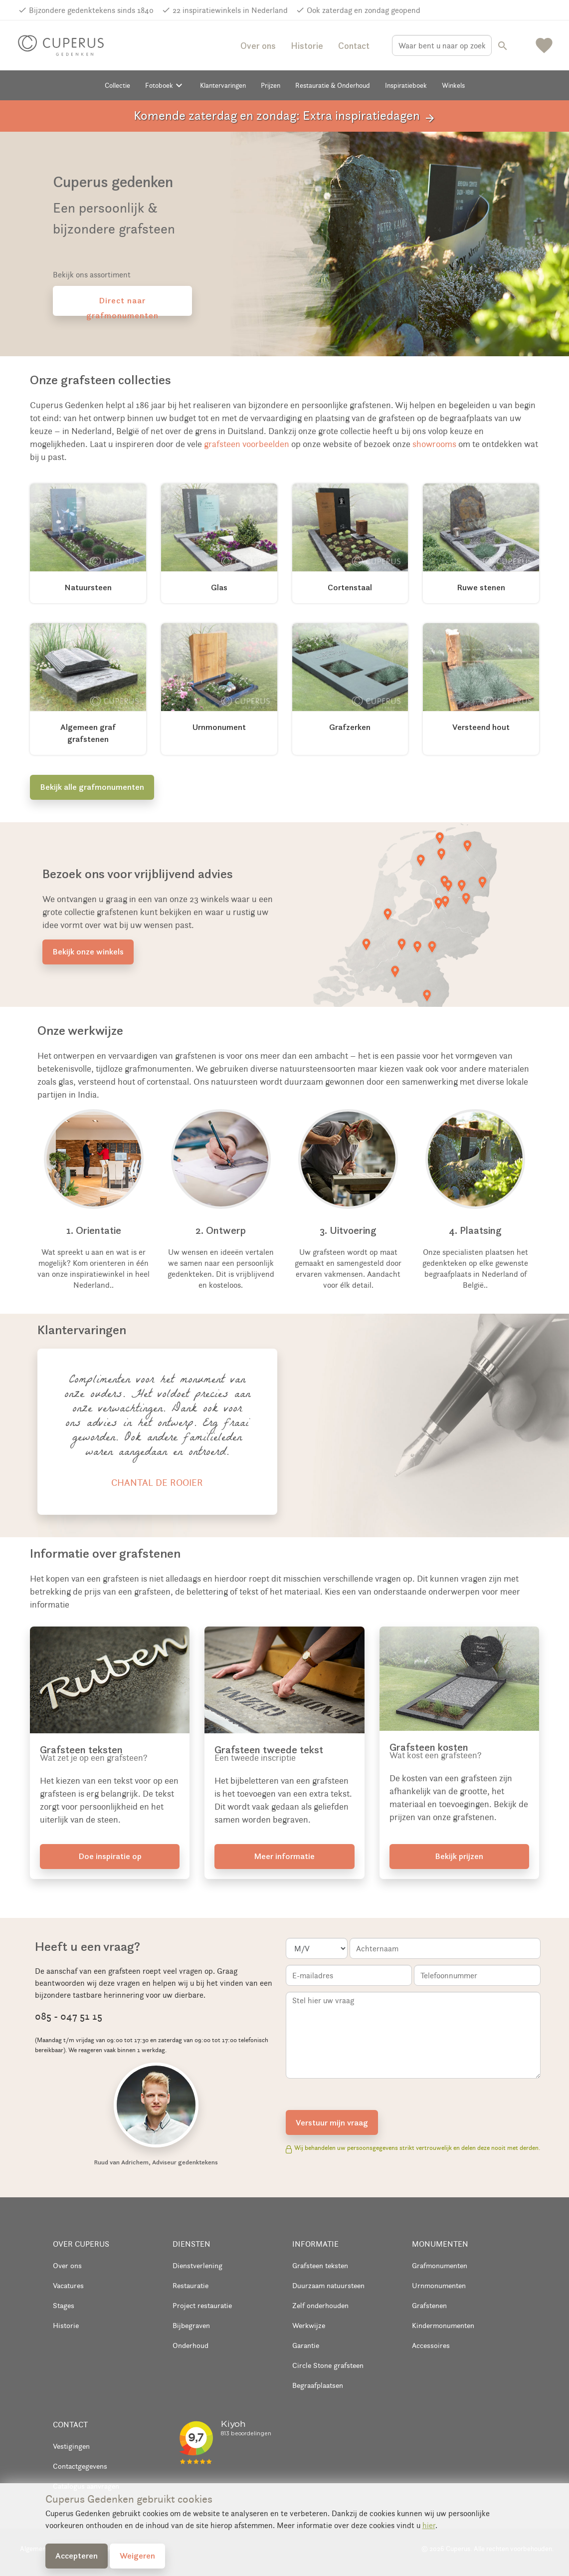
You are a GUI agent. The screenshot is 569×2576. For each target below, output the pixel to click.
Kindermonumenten (443, 2325)
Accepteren (76, 2555)
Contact (354, 45)
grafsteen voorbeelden (246, 444)
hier (428, 2525)
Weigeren (137, 2555)
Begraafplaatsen (317, 2385)
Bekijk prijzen (459, 1856)
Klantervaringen (223, 85)
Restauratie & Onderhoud (332, 85)
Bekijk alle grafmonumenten (92, 786)
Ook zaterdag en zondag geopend (363, 10)
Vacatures (68, 2285)
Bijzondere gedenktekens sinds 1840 (91, 10)
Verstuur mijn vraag (332, 2122)
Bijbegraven (191, 2325)
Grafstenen (429, 2305)
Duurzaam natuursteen (328, 2285)
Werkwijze (308, 2325)
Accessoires (431, 2345)
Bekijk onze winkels (88, 951)
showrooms (434, 444)
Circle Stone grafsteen (328, 2365)
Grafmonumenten (439, 2265)
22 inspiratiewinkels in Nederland (230, 10)
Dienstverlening (197, 2265)
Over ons (258, 45)
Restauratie (190, 2285)
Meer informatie (284, 1856)
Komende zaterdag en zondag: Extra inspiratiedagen (285, 116)
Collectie (117, 85)
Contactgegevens (80, 2466)
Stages (63, 2305)
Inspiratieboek (406, 85)
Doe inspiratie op (110, 1856)
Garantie (305, 2345)
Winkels (453, 85)
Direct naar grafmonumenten (122, 305)
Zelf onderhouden (320, 2305)
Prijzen (270, 85)
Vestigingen (71, 2446)
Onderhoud (190, 2345)
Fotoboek (165, 85)
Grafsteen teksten (320, 2265)
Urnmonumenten (439, 2285)
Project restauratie (202, 2305)
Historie (307, 45)
